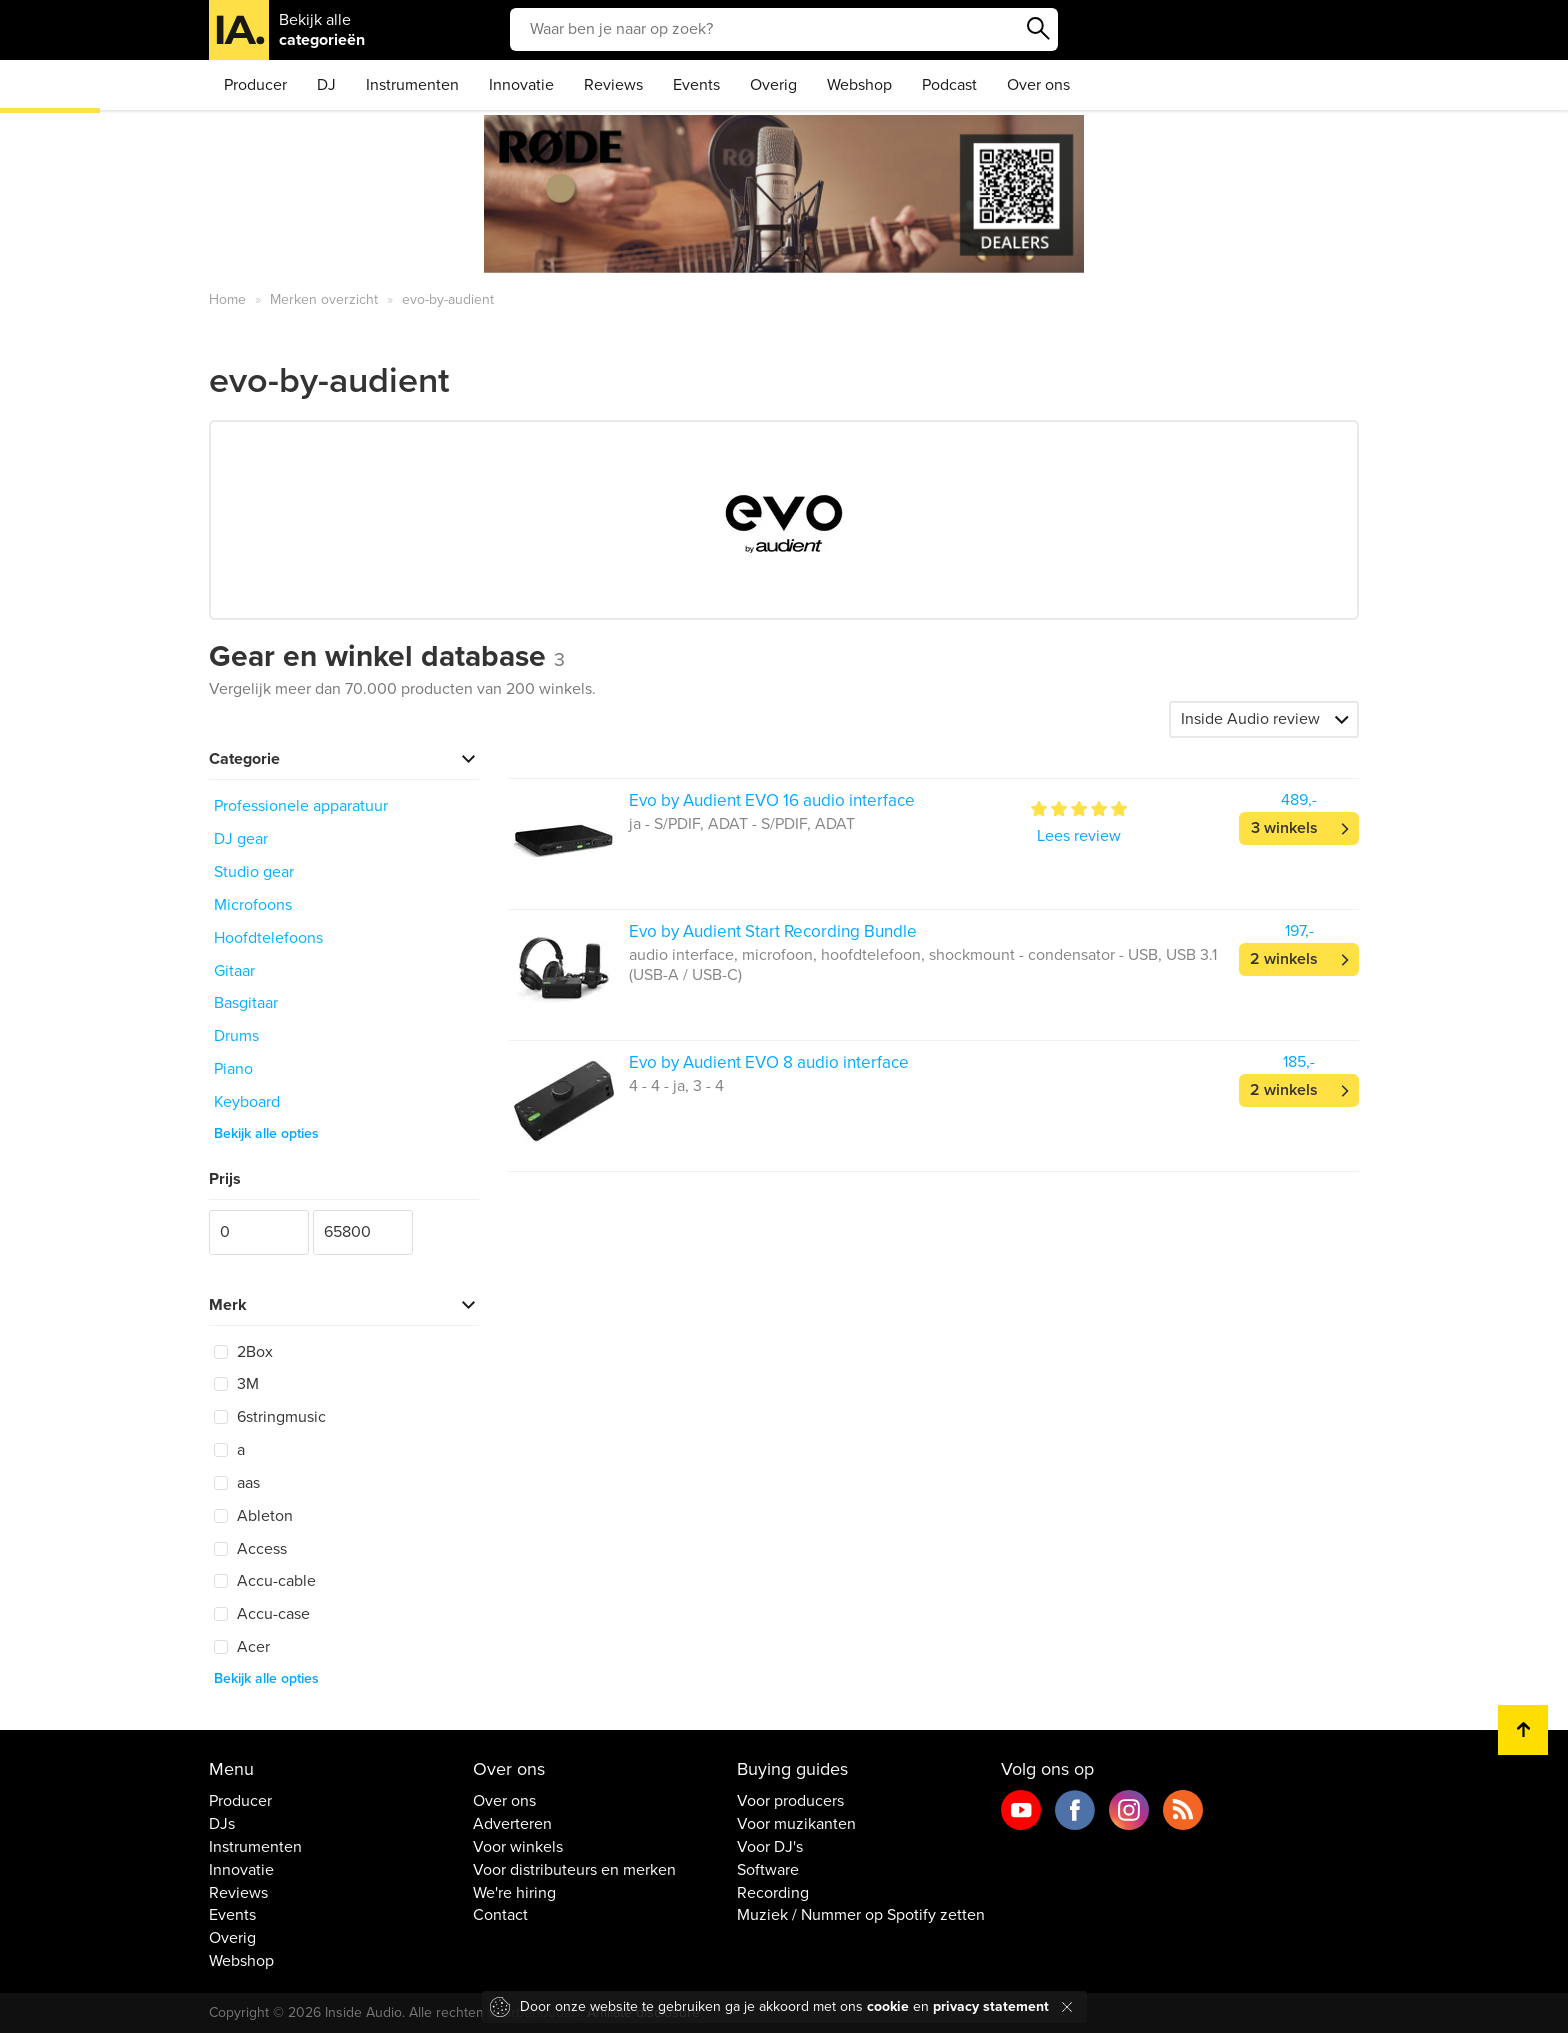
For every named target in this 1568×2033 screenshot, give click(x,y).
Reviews (613, 85)
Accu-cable (265, 1581)
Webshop (859, 85)
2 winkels (1284, 959)
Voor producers (790, 1801)
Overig (773, 85)
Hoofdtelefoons (268, 938)
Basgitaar (246, 1003)
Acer (242, 1647)
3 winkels (1284, 828)
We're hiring (514, 1893)
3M (236, 1384)
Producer (255, 85)
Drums (236, 1036)
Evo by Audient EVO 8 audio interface (769, 1062)
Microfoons (253, 905)
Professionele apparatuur (301, 806)
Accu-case (262, 1614)
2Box (243, 1352)
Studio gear (254, 872)
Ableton (253, 1516)
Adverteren (512, 1824)
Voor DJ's (770, 1847)
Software (768, 1870)
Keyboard (247, 1102)
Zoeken (1038, 29)
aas (237, 1483)
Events (696, 85)
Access (250, 1549)
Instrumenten (412, 85)
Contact (500, 1915)
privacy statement (991, 2006)
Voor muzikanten (796, 1824)
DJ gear (241, 839)
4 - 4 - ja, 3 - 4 (676, 1086)
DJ (326, 85)
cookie (888, 2006)
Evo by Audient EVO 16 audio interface (772, 800)
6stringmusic (270, 1417)
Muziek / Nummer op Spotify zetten (861, 1915)
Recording (773, 1893)
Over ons (1038, 85)
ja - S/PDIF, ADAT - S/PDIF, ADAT (742, 824)
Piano (233, 1069)
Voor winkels (518, 1847)
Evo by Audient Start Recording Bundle (773, 931)
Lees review (1079, 836)
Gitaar (234, 971)
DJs (222, 1824)
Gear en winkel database (387, 656)
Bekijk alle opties (266, 1133)
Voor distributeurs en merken (574, 1870)
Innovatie (521, 85)
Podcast (949, 85)
